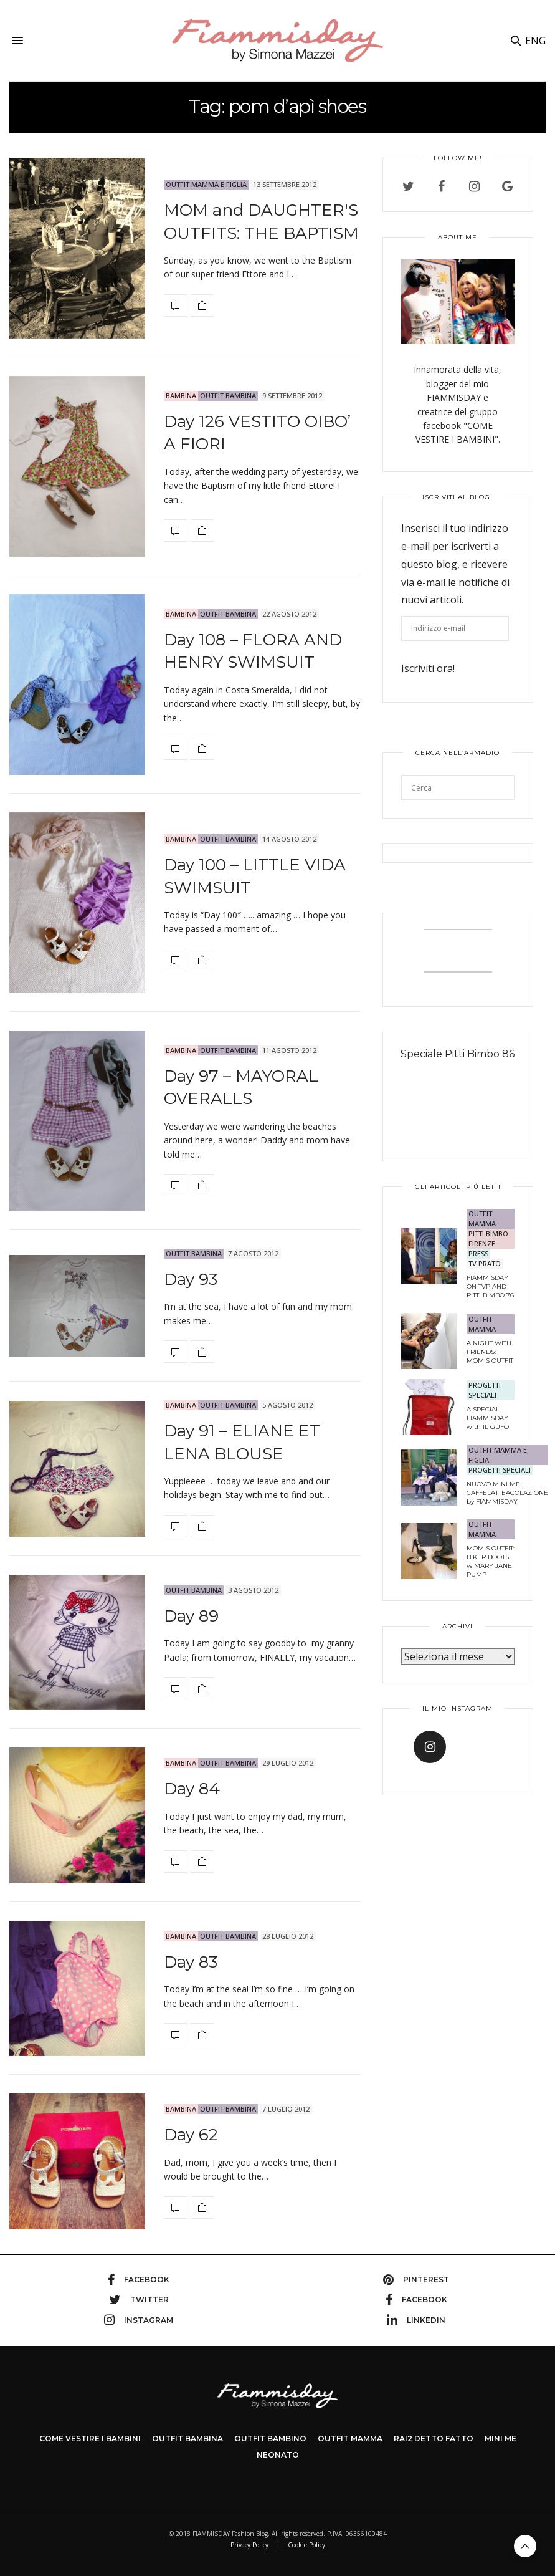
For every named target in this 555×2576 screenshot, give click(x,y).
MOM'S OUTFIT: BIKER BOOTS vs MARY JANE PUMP (491, 1561)
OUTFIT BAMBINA (228, 395)
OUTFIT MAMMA (482, 1218)
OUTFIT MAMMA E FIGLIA (206, 184)
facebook (138, 2280)
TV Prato (484, 1263)
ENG (535, 40)
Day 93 (190, 1279)
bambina (181, 395)
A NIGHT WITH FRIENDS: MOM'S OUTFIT (490, 1352)
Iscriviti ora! (428, 668)
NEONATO (278, 2454)
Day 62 (191, 2135)
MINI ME (500, 2438)
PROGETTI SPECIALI (484, 1390)
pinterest (416, 2280)
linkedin (416, 2320)
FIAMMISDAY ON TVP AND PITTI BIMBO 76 (490, 1286)
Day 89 (191, 1616)
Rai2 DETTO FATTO (433, 2438)
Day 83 (190, 1962)
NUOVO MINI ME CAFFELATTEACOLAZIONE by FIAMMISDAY (507, 1493)
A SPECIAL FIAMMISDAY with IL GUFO (488, 1418)
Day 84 (192, 1789)
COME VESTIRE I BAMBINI (90, 2438)
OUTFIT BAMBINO (270, 2438)
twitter (139, 2300)
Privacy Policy (249, 2544)
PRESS (478, 1253)
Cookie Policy (306, 2544)
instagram (138, 2320)
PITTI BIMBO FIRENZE (488, 1238)
